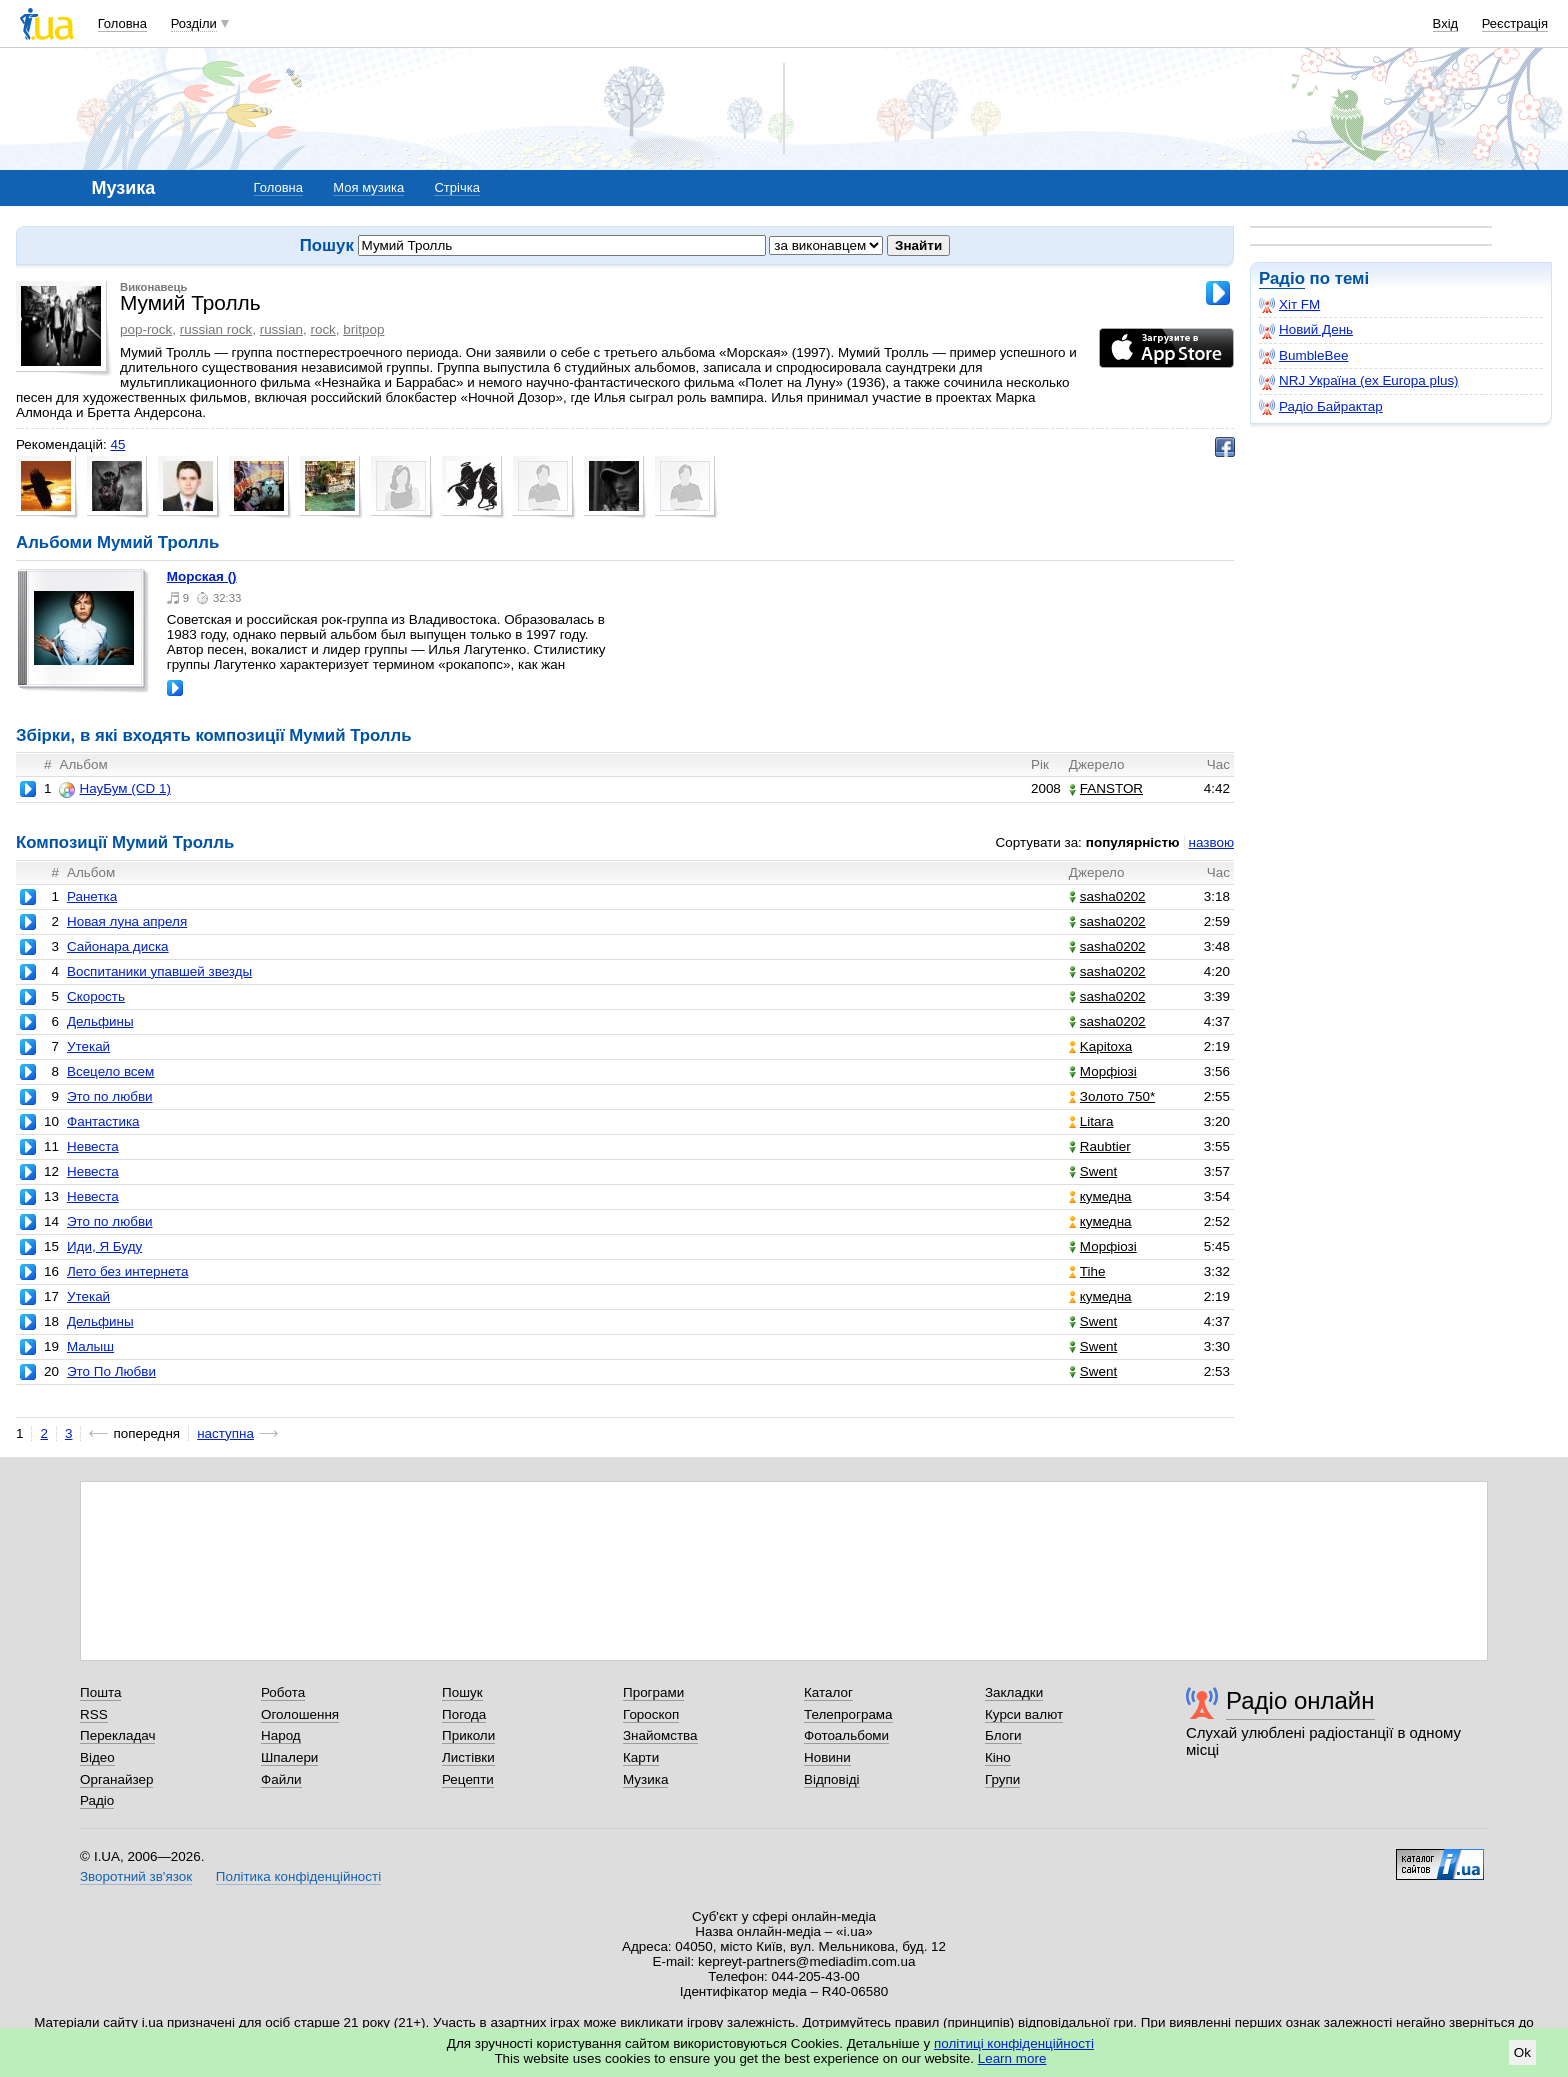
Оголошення (300, 1714)
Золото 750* (1112, 1096)
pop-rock (146, 329)
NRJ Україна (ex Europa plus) (1359, 381)
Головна (122, 23)
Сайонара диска (118, 946)
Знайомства (660, 1735)
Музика (645, 1779)
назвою (1211, 842)
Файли (281, 1779)
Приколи (468, 1735)
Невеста (93, 1146)
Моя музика (368, 187)
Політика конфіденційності (298, 1876)
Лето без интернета (127, 1271)
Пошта (100, 1692)
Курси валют (1024, 1714)
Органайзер (116, 1779)
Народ (281, 1735)
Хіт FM (1289, 305)
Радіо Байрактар (1321, 407)
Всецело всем (110, 1071)
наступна (225, 1433)
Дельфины (100, 1021)
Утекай (88, 1046)
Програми (653, 1692)
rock (322, 329)
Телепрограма (848, 1714)
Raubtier (1100, 1146)
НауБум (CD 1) (114, 789)
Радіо (1282, 278)
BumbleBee (1303, 356)
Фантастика (103, 1121)
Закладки (1014, 1692)
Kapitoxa (1100, 1046)
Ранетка (92, 896)
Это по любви (110, 1096)
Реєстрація (1515, 23)
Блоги (1003, 1735)
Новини (827, 1757)
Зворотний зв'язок (136, 1876)
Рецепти (468, 1779)
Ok (1522, 2052)
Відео (97, 1757)
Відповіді (832, 1779)
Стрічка (456, 187)
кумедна (1100, 1196)
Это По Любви (111, 1371)
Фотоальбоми (846, 1735)
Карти (641, 1757)
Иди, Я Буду (104, 1246)
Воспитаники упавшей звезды (159, 971)
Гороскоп (651, 1714)
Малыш (90, 1346)
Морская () (202, 576)
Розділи (194, 23)
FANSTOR (1106, 788)
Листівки (468, 1757)
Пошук (462, 1692)
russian (281, 329)
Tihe (1087, 1271)
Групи (1002, 1779)
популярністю (1133, 842)
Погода (464, 1714)
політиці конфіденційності (1014, 2043)
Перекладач (117, 1735)
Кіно (998, 1757)
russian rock (216, 329)
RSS (94, 1714)
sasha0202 (1107, 896)
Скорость (96, 996)
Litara (1091, 1121)
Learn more (1012, 2058)
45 (117, 444)
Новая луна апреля (127, 921)
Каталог (828, 1692)
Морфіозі (1103, 1071)
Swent (1093, 1171)
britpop (363, 329)
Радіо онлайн (1300, 1700)
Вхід (1446, 23)
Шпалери (289, 1757)
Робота (283, 1692)
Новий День (1306, 330)
